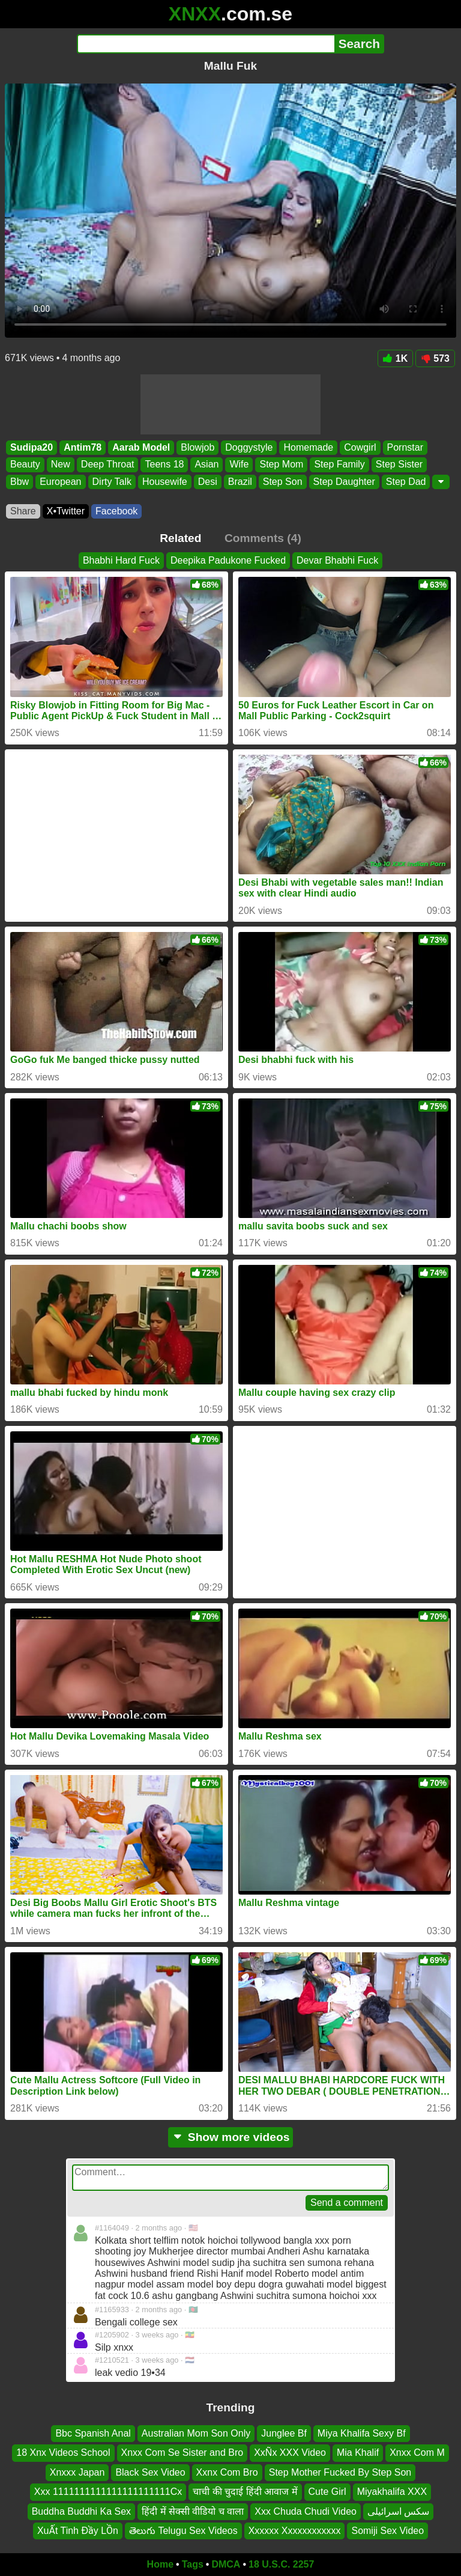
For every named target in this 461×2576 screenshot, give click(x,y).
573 (435, 358)
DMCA (225, 2564)
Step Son (283, 482)
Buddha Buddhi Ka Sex (81, 2511)
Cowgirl (360, 447)
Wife (239, 465)
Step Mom (281, 465)
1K (395, 358)
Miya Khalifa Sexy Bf (362, 2433)
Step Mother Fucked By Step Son (340, 2472)
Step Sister (399, 465)
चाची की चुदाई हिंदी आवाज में (245, 2491)
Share (23, 511)
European (60, 482)
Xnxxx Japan (77, 2472)
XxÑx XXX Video (290, 2452)
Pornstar (405, 447)
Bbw (19, 482)
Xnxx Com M (417, 2452)
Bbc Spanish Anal (92, 2433)
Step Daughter (344, 482)
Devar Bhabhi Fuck (337, 560)
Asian (206, 465)
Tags (192, 2564)
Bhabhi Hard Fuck (121, 560)
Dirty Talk (112, 482)
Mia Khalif (358, 2452)
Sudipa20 (31, 447)
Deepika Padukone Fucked (228, 560)
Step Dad (406, 482)
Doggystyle (249, 447)
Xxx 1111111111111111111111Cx (108, 2491)
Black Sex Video (150, 2472)
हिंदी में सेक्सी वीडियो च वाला (193, 2511)
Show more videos (231, 2137)
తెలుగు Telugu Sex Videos (183, 2531)
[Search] (205, 43)
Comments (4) (262, 538)
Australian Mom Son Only (196, 2433)
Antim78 (82, 447)
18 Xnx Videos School (63, 2452)
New (60, 465)
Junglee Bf (284, 2433)
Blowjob (197, 447)
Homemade (308, 447)
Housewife (164, 482)
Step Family (339, 465)
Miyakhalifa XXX (392, 2491)
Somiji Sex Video (387, 2531)
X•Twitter (66, 511)
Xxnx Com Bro (227, 2472)
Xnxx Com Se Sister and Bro (182, 2452)
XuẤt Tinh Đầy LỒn (77, 2531)
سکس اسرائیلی (398, 2511)
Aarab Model (141, 447)
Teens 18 (164, 465)
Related (180, 538)
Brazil (240, 482)
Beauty (25, 465)
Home (160, 2564)
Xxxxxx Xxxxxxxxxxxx (295, 2531)
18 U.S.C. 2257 (281, 2564)
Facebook (116, 511)
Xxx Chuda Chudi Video (306, 2511)
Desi (207, 482)
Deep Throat (107, 465)
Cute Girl (327, 2491)
